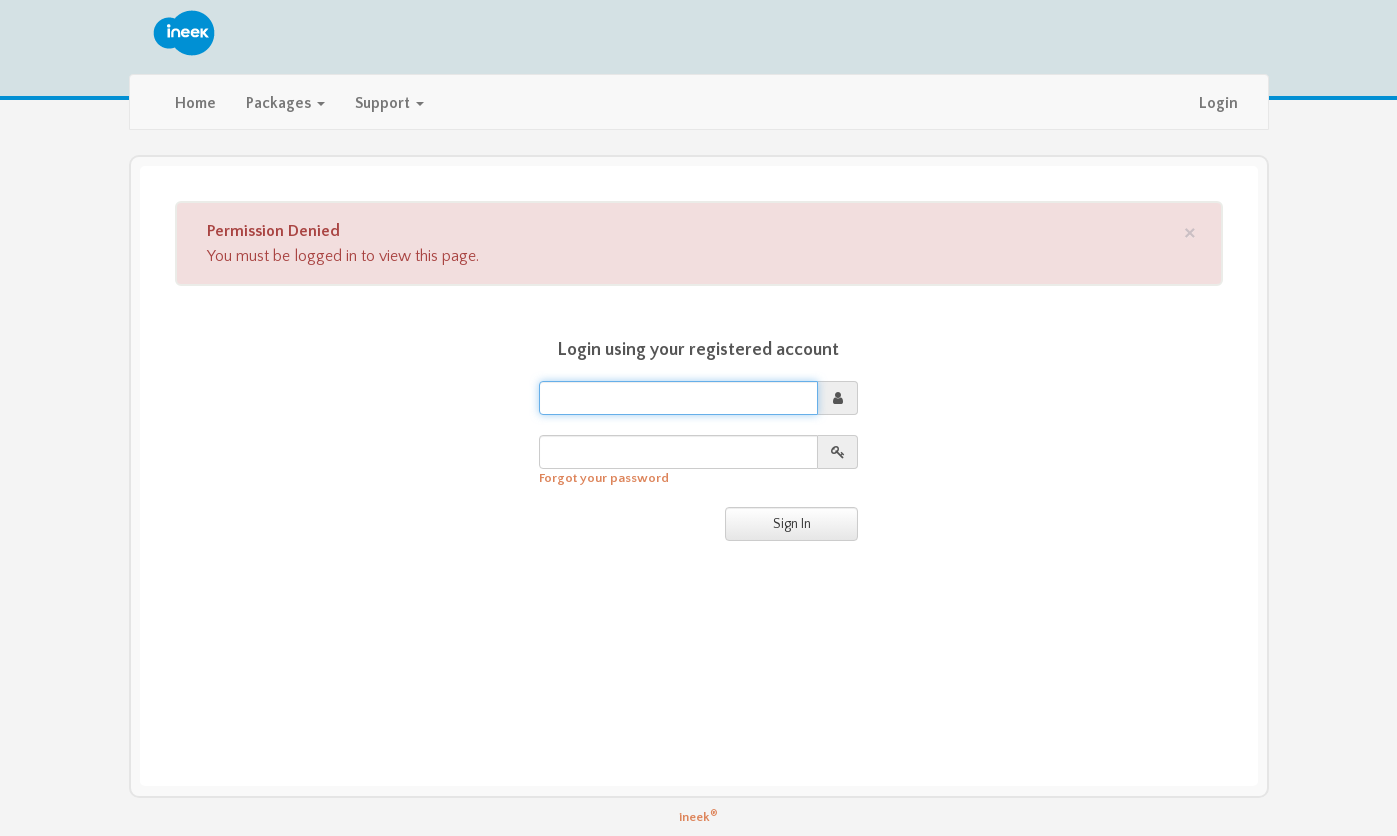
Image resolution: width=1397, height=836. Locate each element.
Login (1218, 103)
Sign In (792, 524)
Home (195, 103)
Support (389, 103)
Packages (285, 103)
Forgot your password (604, 478)
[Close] (1190, 232)
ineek (698, 817)
